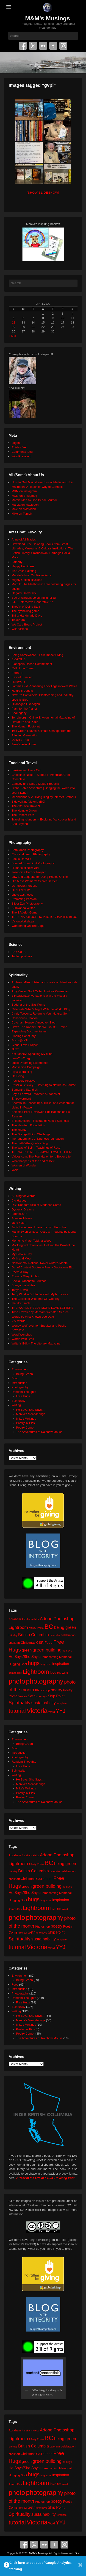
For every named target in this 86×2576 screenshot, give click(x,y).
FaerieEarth (19, 1213)
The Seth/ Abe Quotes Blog (30, 1143)
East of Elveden (22, 677)
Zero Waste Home (24, 744)
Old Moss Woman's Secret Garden (35, 881)
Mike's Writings (26, 1418)
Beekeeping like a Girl (26, 770)
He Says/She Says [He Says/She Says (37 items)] (24, 1656)
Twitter (33, 46)
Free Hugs (23, 1396)
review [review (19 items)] (23, 1696)
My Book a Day (22, 1254)
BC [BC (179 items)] (48, 1626)
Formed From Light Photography (33, 863)
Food (15, 1378)
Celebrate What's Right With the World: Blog (41, 1009)
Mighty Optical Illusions (27, 580)
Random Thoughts (24, 1392)
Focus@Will (20, 1040)
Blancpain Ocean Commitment (32, 664)
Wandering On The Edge (28, 925)
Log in (16, 442)
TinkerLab (18, 620)
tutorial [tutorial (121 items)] (17, 1711)
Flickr (43, 46)
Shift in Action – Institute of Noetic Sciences (40, 1120)
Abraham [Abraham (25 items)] (15, 1619)
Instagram (63, 46)
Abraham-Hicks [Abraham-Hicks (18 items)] (30, 1619)
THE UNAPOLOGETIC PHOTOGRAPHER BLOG (45, 917)
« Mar (12, 335)
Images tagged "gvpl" (32, 85)
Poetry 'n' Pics (25, 1423)
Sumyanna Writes (23, 908)
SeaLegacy (19, 713)
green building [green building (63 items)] (47, 1649)
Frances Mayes (22, 1218)
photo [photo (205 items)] (17, 1681)
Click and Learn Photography (31, 854)
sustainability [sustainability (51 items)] (43, 1702)
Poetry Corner (25, 1427)
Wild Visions (20, 629)
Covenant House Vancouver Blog (33, 1022)
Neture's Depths (22, 690)
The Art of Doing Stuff (26, 606)
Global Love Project (25, 1045)
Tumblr (53, 46)
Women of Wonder (24, 1165)
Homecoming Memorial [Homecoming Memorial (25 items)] (56, 1657)
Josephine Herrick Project (29, 872)
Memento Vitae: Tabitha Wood (31, 1240)
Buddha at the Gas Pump (28, 1004)
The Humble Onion (24, 810)
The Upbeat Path (23, 815)
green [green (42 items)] (27, 1650)
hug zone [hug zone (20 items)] (45, 1663)
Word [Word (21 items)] (51, 1712)
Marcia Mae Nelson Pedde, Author (34, 500)
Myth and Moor (22, 1258)
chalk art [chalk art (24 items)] (14, 1642)
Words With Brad (23, 1339)
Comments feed (22, 451)
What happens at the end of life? (33, 1161)
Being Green (24, 1374)
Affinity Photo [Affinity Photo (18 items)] (36, 1628)
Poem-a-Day (20, 1272)
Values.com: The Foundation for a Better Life (41, 1156)
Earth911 (18, 673)
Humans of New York (25, 868)
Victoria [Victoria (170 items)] (37, 1710)
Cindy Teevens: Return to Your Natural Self (40, 1013)
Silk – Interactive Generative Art (32, 602)
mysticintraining (22, 1071)
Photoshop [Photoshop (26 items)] (42, 1690)
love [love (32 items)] (53, 1672)
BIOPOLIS (19, 659)
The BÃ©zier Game (25, 912)
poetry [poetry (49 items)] (56, 1689)
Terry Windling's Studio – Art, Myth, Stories (40, 1294)
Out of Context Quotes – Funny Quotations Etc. (43, 1267)
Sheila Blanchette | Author (29, 1281)
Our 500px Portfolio (24, 885)
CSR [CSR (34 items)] (40, 1642)
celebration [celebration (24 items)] (68, 1635)
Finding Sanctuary (24, 1036)
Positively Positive (24, 1080)
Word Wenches (22, 1334)
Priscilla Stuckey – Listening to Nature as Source (44, 1085)
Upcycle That (20, 739)
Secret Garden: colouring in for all (34, 597)
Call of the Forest (23, 668)
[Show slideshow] (43, 192)
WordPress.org (21, 456)
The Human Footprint (26, 726)
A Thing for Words (24, 1196)
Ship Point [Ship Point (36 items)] (56, 1696)
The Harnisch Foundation (28, 1125)
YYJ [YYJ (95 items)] (60, 1711)
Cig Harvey (19, 1200)
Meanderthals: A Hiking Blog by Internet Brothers (44, 797)
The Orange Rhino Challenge (31, 1134)
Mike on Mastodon (24, 509)
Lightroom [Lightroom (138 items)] (36, 1671)
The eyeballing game (25, 611)
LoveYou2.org (21, 1058)
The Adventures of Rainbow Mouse (39, 1432)
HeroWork (18, 681)
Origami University (24, 593)
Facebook (23, 46)
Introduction (19, 1383)
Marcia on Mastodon (25, 504)
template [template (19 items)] (62, 1703)
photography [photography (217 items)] (44, 1681)
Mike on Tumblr (22, 513)
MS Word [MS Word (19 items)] (62, 1672)
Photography (20, 1387)
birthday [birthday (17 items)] (13, 1635)
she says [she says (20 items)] (41, 1696)
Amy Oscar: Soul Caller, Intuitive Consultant (40, 991)
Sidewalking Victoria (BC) (28, 801)
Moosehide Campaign (26, 1067)
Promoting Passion (24, 899)
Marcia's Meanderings (30, 1414)
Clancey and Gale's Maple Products (35, 783)
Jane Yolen (19, 1222)
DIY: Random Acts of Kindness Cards (36, 1205)
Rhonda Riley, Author (26, 1276)
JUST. (16, 1049)
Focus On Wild (21, 859)
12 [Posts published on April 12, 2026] (13, 322)
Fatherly (17, 562)
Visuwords (18, 1321)
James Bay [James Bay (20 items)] (15, 1672)
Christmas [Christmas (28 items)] (28, 1642)
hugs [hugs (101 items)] (33, 1663)
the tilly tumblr (21, 1303)
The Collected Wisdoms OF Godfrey (36, 1298)
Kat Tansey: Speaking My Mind (32, 1054)
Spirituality (18, 1400)
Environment (20, 1369)
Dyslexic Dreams (23, 1209)
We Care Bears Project (27, 624)
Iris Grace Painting (24, 571)
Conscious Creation (25, 1018)
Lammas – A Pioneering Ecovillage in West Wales (44, 686)
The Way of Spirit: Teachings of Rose (36, 1147)
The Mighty (19, 1129)
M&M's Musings (47, 18)
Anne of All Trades (24, 539)
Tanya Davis (20, 1290)
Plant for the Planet (24, 708)
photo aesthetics (22, 894)
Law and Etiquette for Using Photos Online (40, 876)
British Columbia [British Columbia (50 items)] (33, 1634)
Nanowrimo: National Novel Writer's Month (40, 1263)
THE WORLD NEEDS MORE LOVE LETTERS (42, 1152)
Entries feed (20, 447)
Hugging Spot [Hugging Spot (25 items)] (18, 1664)
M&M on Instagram (24, 491)
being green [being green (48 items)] (65, 1627)
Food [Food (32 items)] (48, 1642)
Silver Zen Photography (27, 903)
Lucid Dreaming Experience (30, 1062)
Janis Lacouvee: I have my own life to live (39, 1227)
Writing (16, 1405)
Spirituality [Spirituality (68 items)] (20, 1702)
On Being (18, 1076)
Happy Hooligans (23, 566)
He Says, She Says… (30, 1409)
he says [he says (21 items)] (67, 1650)
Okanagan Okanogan (26, 704)
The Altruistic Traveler (26, 806)
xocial (15, 1170)
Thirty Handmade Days (27, 615)
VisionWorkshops (23, 921)
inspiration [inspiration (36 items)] (60, 1664)
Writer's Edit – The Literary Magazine (36, 1343)
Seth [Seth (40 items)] (32, 1696)
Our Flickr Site (21, 890)
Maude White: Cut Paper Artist (32, 575)
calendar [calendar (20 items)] (55, 1635)
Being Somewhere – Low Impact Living (37, 655)
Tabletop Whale (22, 956)
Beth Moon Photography (28, 850)
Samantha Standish (25, 1089)
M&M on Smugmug (24, 495)
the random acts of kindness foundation (38, 1138)
